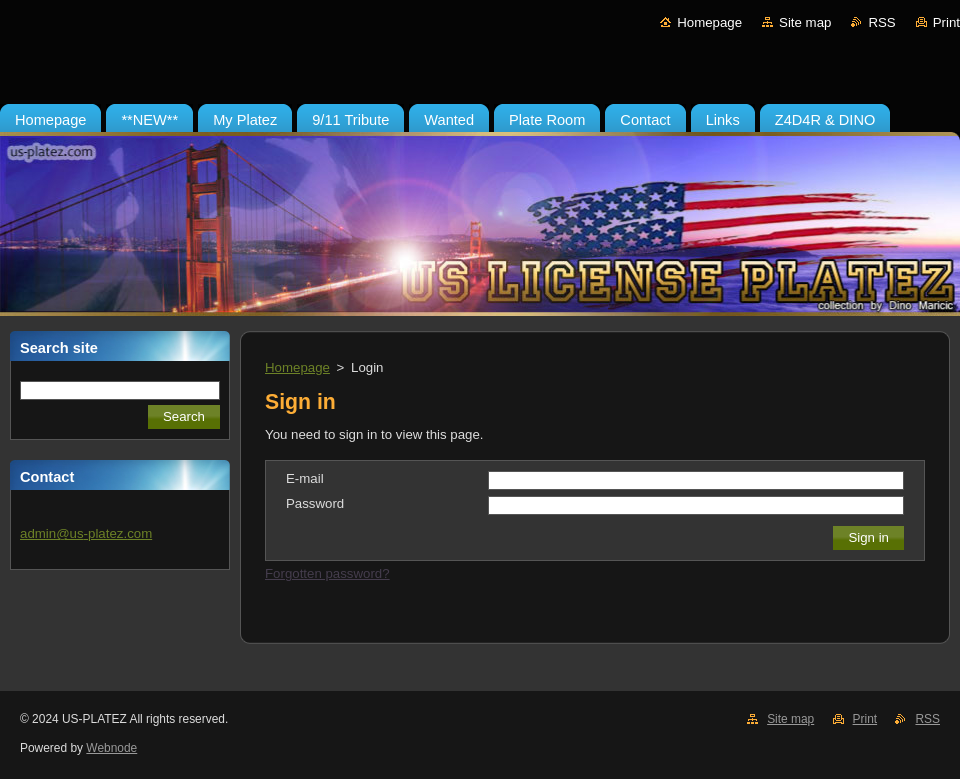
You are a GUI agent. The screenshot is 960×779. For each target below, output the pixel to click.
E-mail (305, 478)
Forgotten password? (327, 573)
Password (315, 503)
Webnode (111, 748)
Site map (805, 22)
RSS (881, 22)
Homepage (709, 22)
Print (946, 22)
